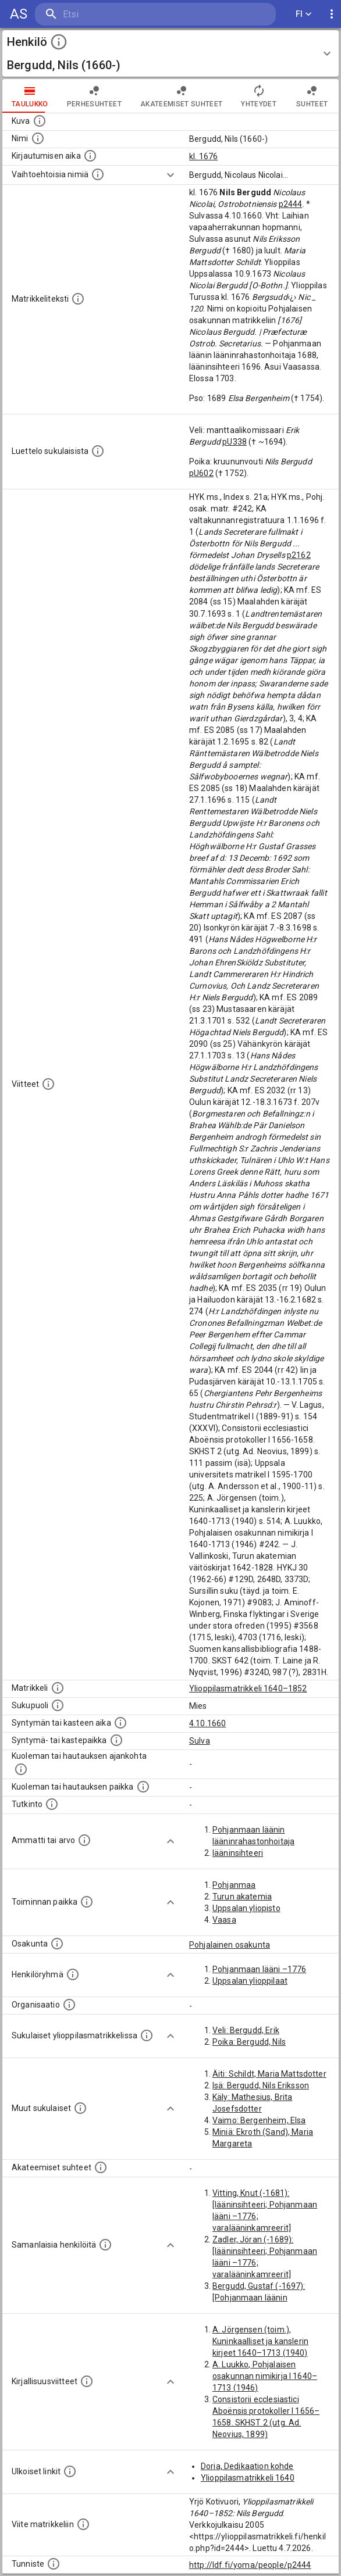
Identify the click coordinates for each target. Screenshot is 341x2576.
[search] (104, 14)
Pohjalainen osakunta (229, 1944)
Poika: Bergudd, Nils (249, 2042)
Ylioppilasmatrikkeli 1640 (247, 2477)
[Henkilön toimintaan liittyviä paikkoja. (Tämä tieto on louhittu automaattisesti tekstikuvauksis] (86, 1901)
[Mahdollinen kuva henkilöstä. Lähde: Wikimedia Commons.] (39, 121)
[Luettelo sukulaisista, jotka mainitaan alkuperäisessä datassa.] (97, 451)
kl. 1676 (203, 156)
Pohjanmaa (233, 1885)
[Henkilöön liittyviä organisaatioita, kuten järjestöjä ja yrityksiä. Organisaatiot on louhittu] (69, 2004)
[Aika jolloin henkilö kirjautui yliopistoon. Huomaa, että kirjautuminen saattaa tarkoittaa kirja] (90, 155)
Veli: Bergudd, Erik (245, 2030)
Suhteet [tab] (312, 96)
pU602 (201, 473)
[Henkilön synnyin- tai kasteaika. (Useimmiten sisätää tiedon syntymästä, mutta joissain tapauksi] (120, 1722)
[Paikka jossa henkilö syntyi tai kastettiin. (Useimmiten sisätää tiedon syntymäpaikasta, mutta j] (116, 1740)
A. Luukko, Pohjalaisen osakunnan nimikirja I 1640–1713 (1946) (264, 2376)
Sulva (199, 1740)
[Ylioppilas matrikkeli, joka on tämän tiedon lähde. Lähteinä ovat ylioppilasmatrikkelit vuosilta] (57, 1688)
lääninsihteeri (237, 1853)
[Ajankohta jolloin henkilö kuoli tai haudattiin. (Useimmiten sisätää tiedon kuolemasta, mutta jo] (21, 1769)
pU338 (234, 441)
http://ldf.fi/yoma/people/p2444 (250, 2565)
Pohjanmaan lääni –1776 (259, 1969)
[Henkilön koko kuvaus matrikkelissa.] (78, 298)
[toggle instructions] (58, 42)
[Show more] (170, 175)
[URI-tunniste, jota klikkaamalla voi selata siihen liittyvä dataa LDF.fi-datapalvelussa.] (53, 2563)
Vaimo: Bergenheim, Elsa (259, 2120)
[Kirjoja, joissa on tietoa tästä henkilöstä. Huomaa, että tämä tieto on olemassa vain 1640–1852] (86, 2381)
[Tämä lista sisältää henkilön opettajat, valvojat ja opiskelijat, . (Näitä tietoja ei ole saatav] (100, 2167)
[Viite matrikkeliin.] (83, 2524)
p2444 (291, 204)
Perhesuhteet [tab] (94, 96)
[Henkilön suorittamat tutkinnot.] (51, 1804)
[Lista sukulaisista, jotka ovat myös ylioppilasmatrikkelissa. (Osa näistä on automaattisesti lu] (146, 2035)
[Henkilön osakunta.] (57, 1943)
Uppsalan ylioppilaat (249, 1980)
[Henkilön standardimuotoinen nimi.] (38, 138)
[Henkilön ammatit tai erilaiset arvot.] (84, 1840)
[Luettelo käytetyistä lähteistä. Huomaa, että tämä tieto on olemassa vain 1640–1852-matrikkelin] (48, 1084)
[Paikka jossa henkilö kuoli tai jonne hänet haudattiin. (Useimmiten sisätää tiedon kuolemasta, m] (143, 1786)
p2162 (299, 555)
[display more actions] (331, 14)
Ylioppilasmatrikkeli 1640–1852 (248, 1688)
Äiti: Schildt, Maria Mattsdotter (269, 2073)
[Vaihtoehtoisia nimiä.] (97, 174)
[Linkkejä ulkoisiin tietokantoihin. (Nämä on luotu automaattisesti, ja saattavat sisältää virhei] (70, 2471)
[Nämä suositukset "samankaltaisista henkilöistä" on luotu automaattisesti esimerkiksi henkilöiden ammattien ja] (105, 2244)
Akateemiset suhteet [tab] (181, 96)
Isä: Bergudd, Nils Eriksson (260, 2085)
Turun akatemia (242, 1896)
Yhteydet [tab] (259, 96)
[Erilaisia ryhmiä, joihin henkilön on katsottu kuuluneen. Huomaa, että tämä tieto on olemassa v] (72, 1974)
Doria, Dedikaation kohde (247, 2466)
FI (304, 14)
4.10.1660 (207, 1723)
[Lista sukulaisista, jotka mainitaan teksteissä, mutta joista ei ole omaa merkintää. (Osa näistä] (80, 2108)
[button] (170, 53)
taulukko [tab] (30, 96)
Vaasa (224, 1919)
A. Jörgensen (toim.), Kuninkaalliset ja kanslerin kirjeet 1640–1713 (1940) (260, 2341)
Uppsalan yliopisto (246, 1908)
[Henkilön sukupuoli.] (57, 1705)
